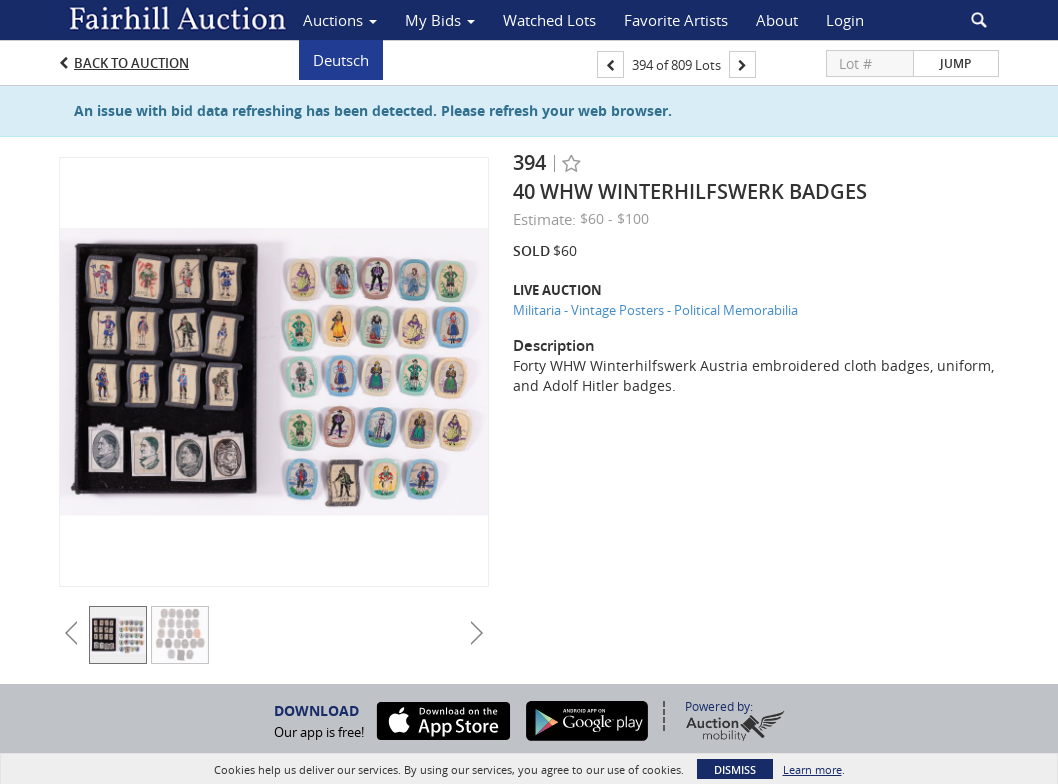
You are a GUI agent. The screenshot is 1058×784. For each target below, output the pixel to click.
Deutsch (341, 60)
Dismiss (735, 769)
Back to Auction (131, 63)
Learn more (812, 769)
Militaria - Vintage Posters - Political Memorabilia (655, 310)
